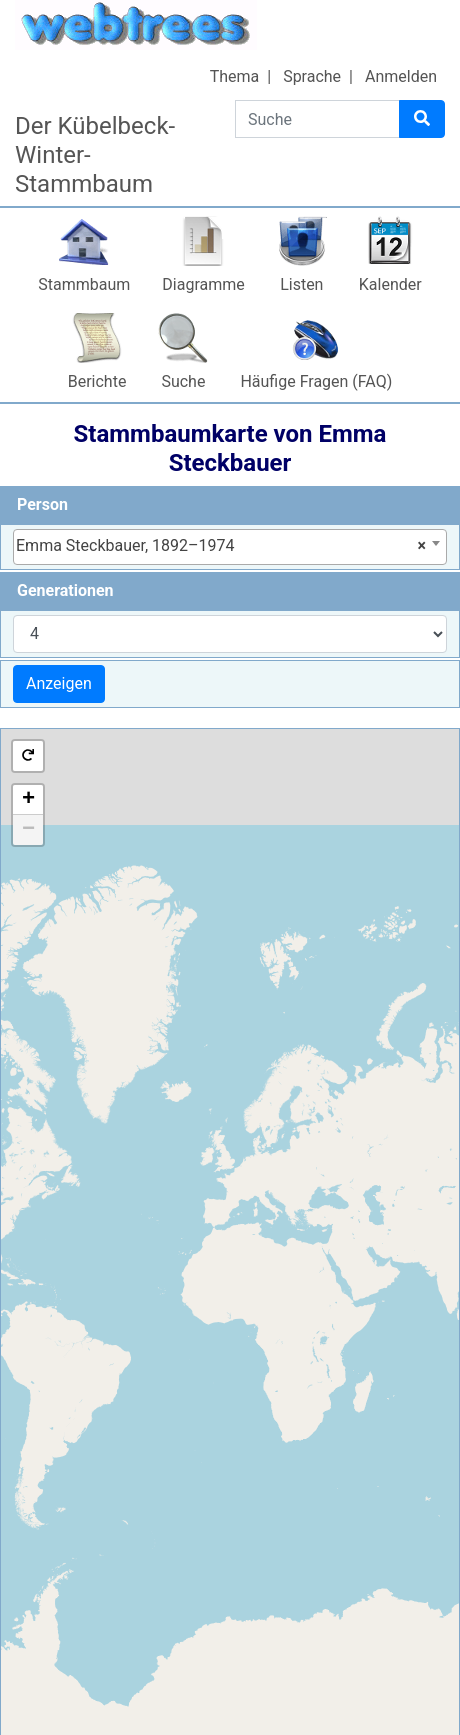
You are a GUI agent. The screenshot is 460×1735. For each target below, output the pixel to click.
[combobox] (230, 547)
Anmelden (401, 76)
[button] (28, 756)
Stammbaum (84, 284)
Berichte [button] (97, 381)
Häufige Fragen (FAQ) (316, 381)
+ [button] (28, 800)
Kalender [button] (390, 284)
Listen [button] (301, 284)
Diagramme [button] (203, 284)
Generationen (65, 590)
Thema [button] (235, 76)
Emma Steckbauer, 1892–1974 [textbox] (221, 546)
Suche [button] (183, 381)
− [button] (28, 830)
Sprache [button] (312, 76)
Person (42, 504)
